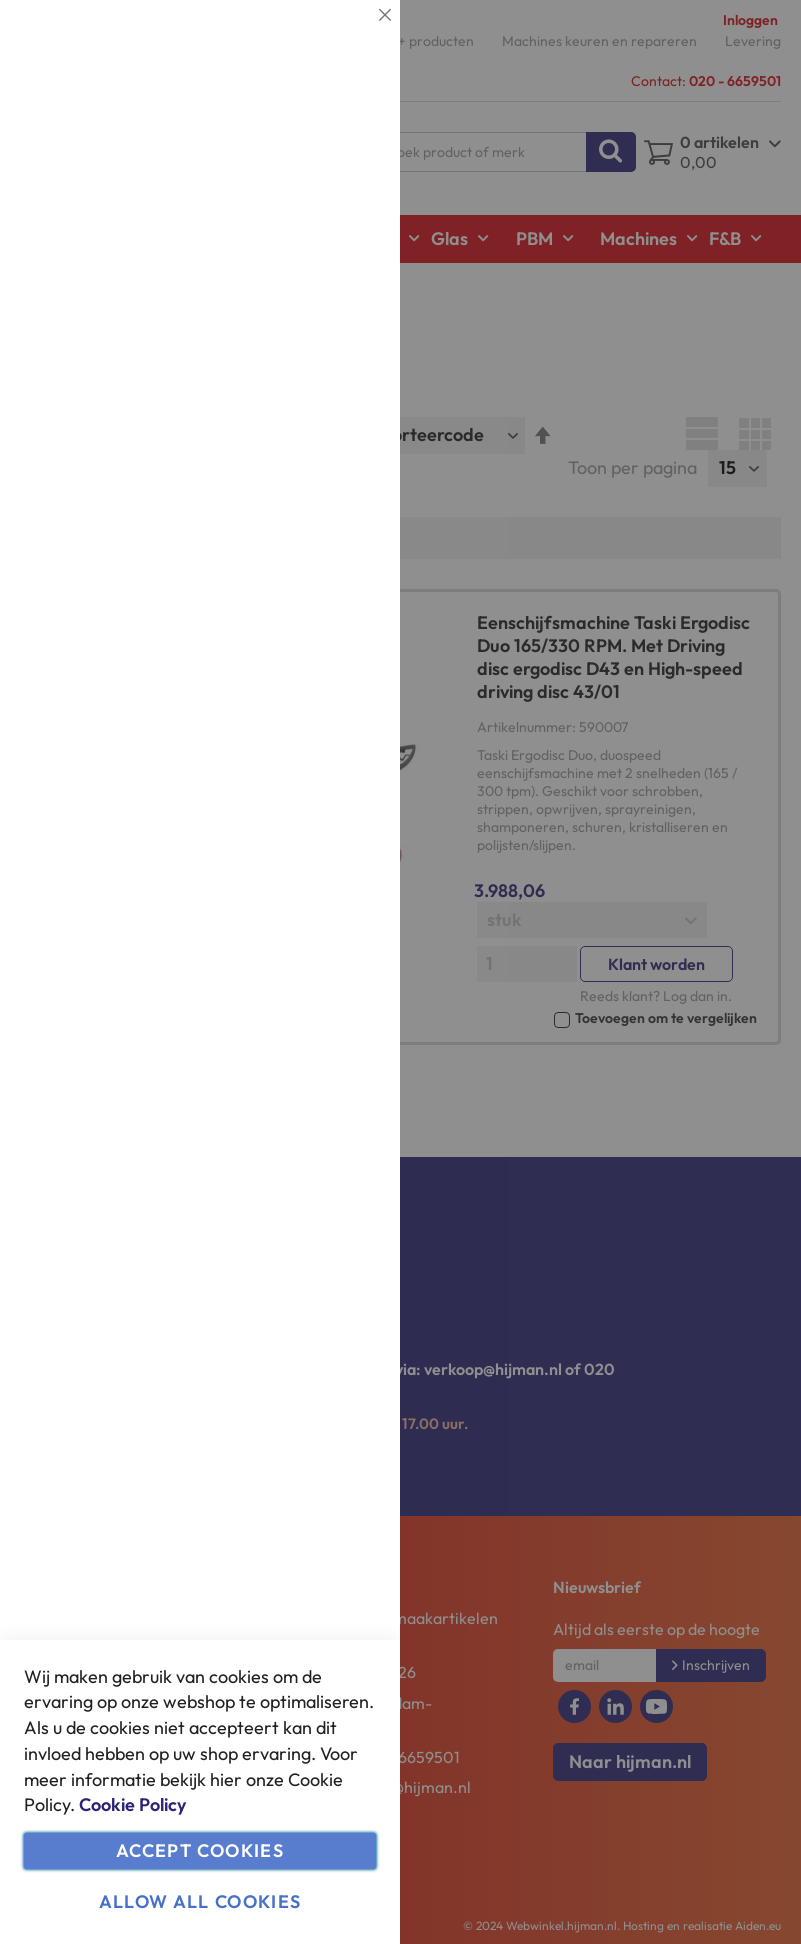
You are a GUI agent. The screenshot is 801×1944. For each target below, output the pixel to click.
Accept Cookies (200, 1850)
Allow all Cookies (200, 1901)
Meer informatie (325, 205)
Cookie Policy (132, 1804)
